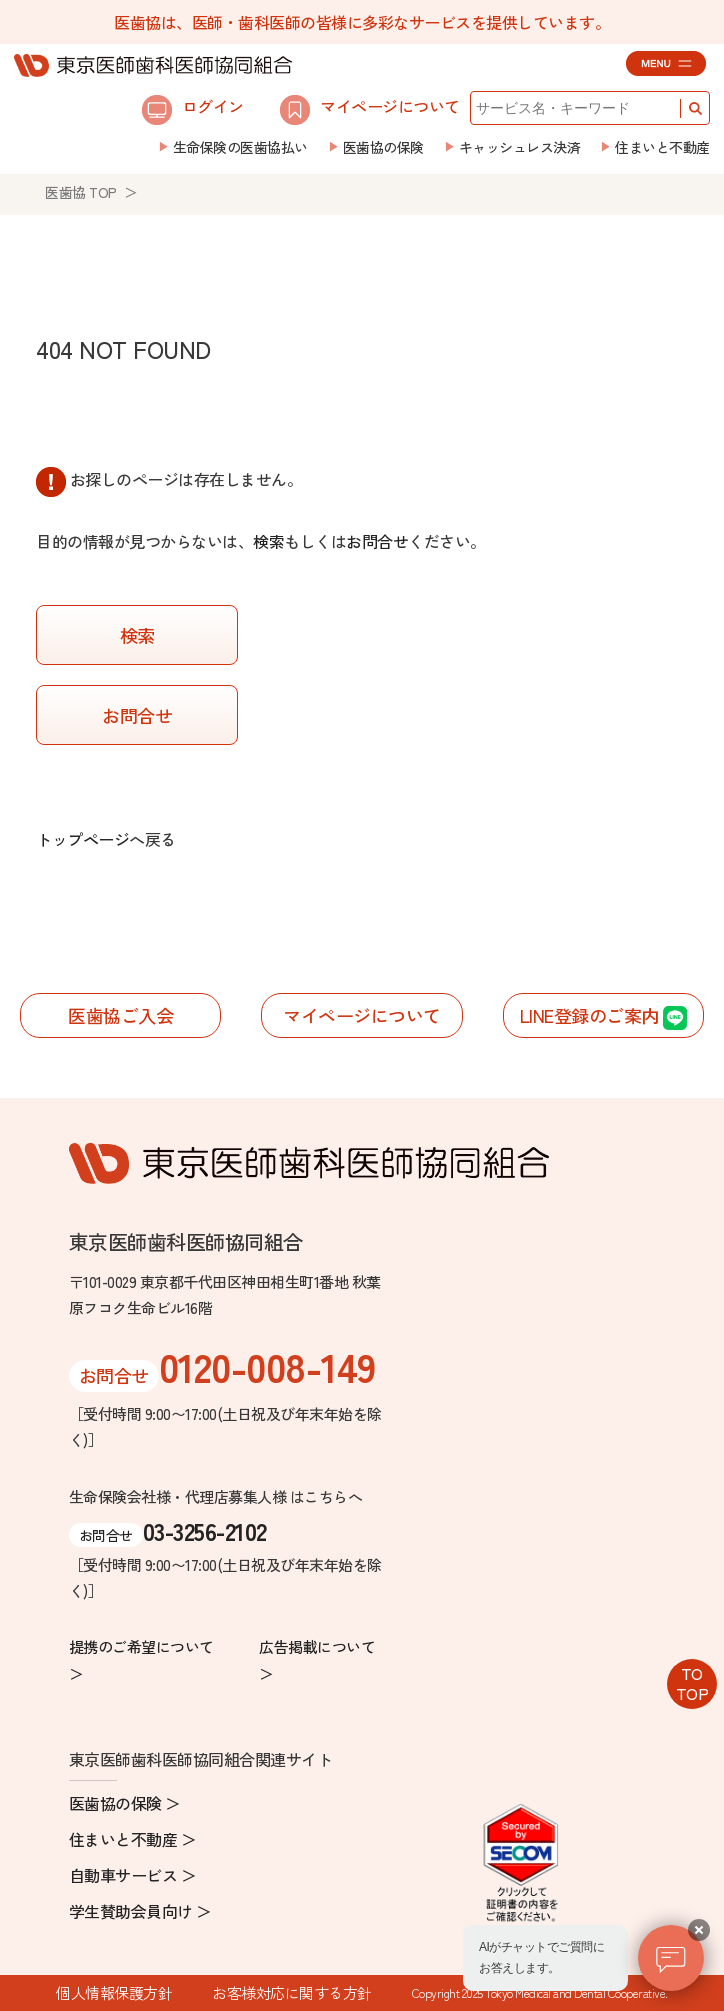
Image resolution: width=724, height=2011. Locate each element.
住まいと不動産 (662, 147)
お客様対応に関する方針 (292, 1992)
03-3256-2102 (205, 1530)
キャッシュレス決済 (520, 147)
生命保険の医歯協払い (240, 147)
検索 (268, 541)
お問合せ (377, 541)
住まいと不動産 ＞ (133, 1839)
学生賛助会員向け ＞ (140, 1911)
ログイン (193, 109)
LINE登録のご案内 (604, 1016)
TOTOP (692, 1682)
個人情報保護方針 (114, 1992)
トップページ (82, 839)
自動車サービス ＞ (133, 1875)
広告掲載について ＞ (317, 1659)
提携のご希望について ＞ (141, 1659)
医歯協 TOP (81, 192)
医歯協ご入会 (120, 1015)
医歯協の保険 (383, 147)
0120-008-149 (267, 1366)
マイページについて (370, 109)
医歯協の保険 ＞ (125, 1803)
